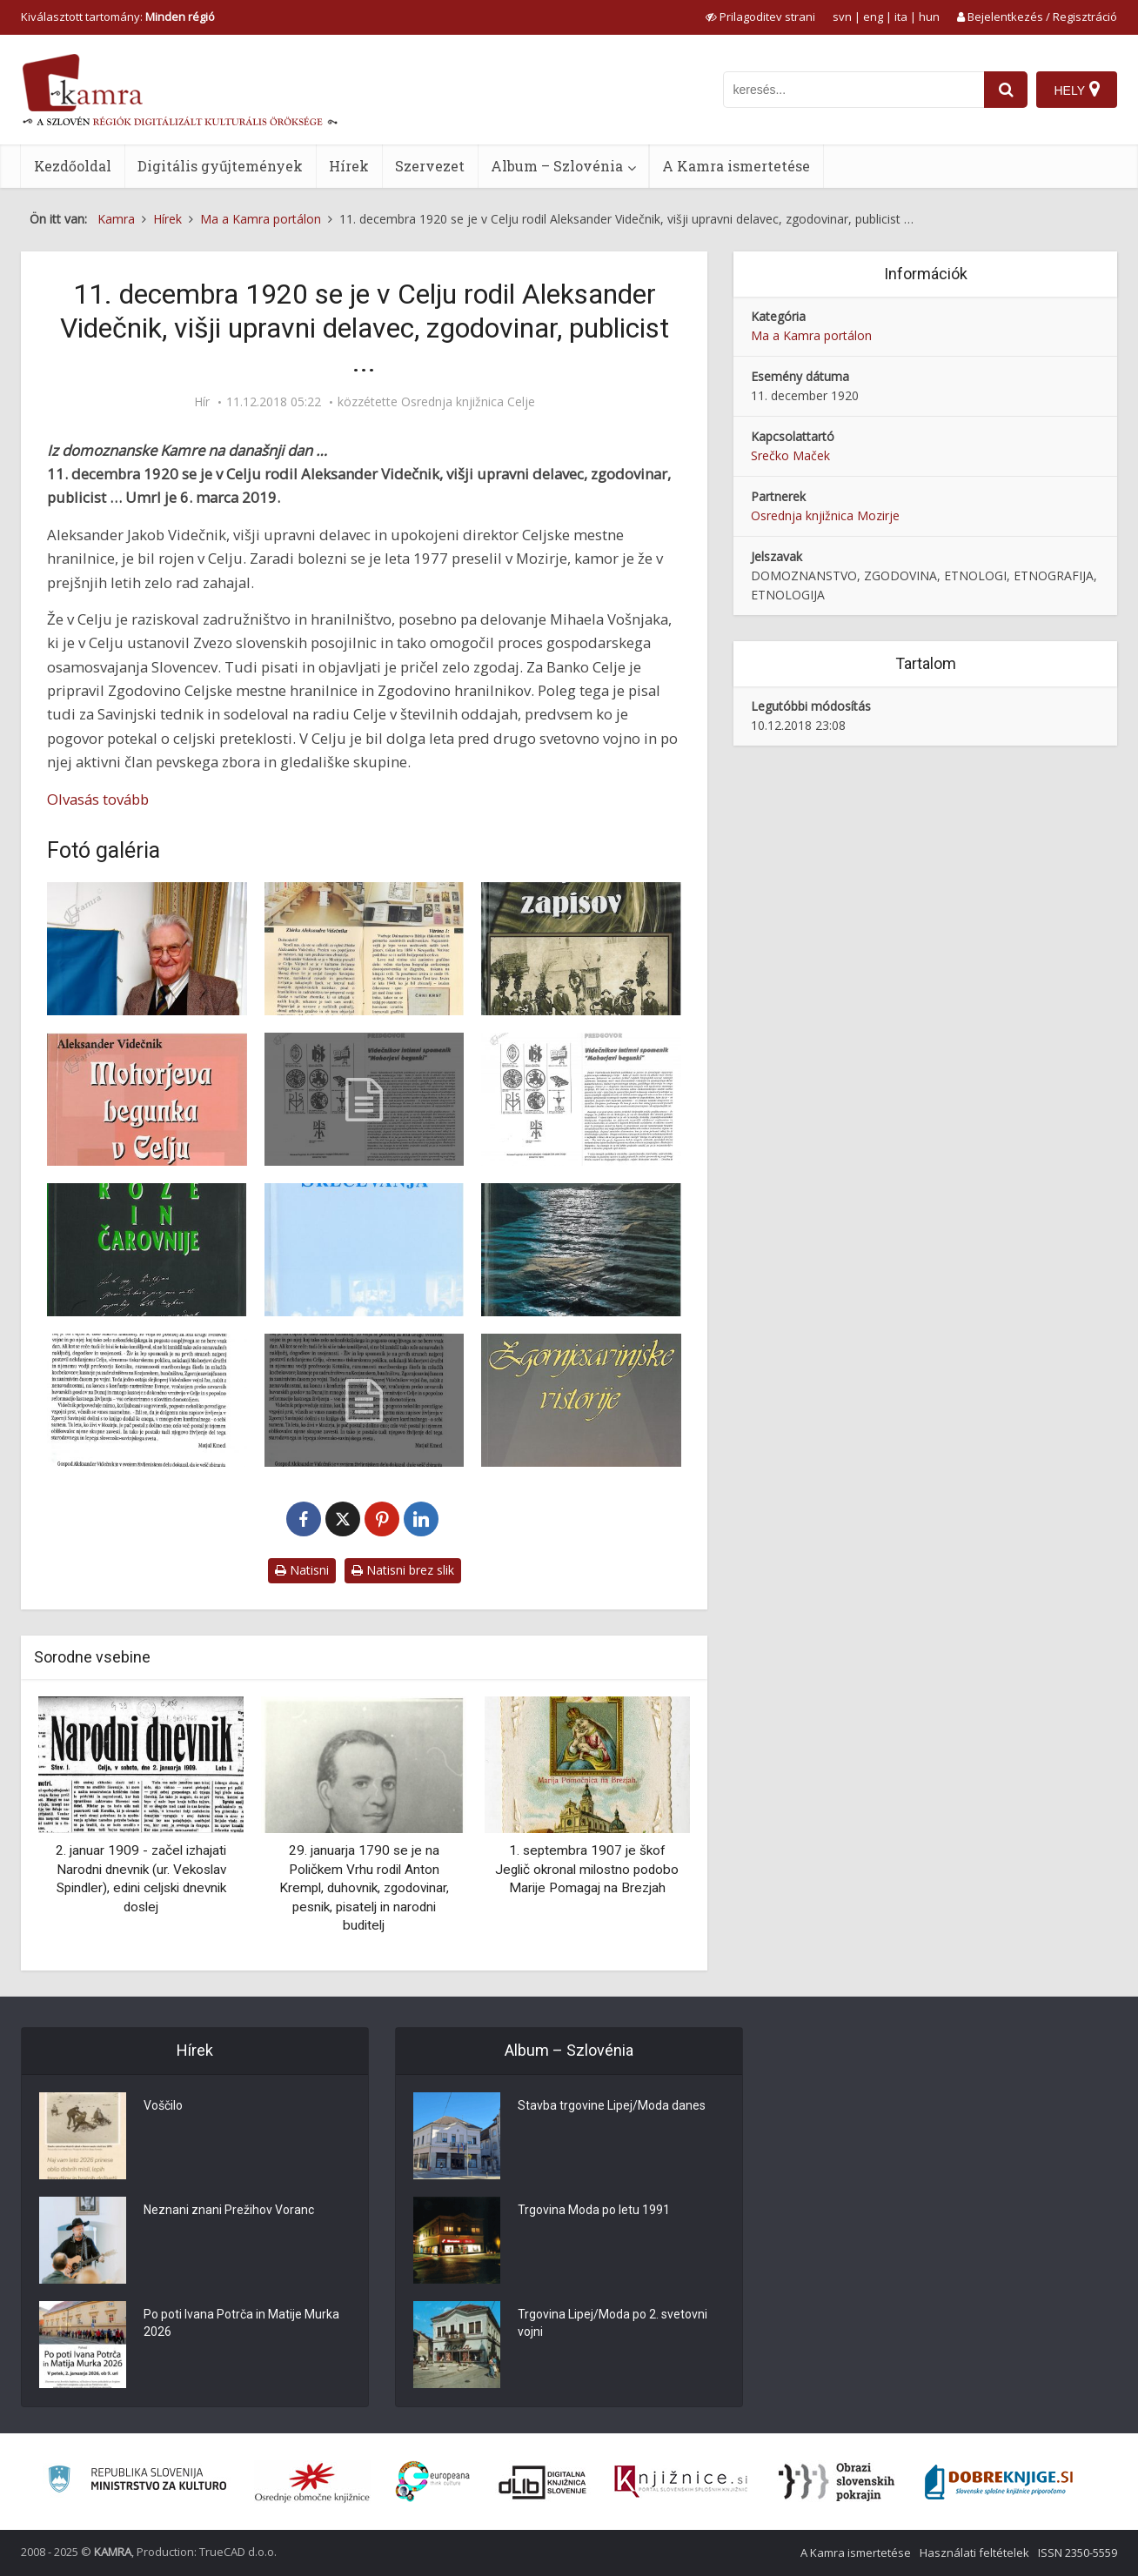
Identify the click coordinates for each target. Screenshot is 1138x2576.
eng (873, 16)
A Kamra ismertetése (736, 166)
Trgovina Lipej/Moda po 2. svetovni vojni (612, 2322)
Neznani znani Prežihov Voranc (229, 2210)
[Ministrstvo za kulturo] (137, 2481)
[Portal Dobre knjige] (999, 2482)
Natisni (302, 1570)
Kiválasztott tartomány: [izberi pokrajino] (118, 16)
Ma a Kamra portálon (811, 335)
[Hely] (1076, 89)
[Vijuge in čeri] (581, 1249)
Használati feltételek (974, 2552)
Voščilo (163, 2105)
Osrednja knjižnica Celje (468, 402)
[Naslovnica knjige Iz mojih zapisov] (581, 948)
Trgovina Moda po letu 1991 (594, 2210)
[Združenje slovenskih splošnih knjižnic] (680, 2482)
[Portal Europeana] (432, 2481)
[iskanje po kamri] (853, 89)
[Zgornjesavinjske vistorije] (581, 1400)
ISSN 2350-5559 (1077, 2552)
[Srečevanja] (364, 1249)
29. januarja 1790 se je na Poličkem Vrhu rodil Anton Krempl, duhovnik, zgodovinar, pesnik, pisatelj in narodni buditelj (364, 1888)
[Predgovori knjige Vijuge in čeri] (147, 1400)
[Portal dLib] (543, 2482)
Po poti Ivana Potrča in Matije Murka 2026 (241, 2322)
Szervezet (430, 166)
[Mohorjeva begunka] (147, 1099)
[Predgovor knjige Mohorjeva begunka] (364, 1099)
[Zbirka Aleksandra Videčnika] (364, 948)
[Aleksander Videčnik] (147, 948)
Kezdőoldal (72, 166)
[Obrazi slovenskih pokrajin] (836, 2482)
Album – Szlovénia (557, 166)
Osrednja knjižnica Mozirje (825, 515)
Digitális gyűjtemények (220, 166)
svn (842, 16)
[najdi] (1006, 89)
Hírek (349, 166)
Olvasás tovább (98, 799)
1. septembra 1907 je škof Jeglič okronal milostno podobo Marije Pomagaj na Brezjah (587, 1869)
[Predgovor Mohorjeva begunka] (581, 1099)
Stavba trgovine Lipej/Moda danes (612, 2105)
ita (900, 16)
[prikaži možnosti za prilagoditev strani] (760, 16)
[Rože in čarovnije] (147, 1249)
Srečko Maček (790, 455)
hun (929, 16)
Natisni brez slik (402, 1570)
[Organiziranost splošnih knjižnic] (312, 2482)
